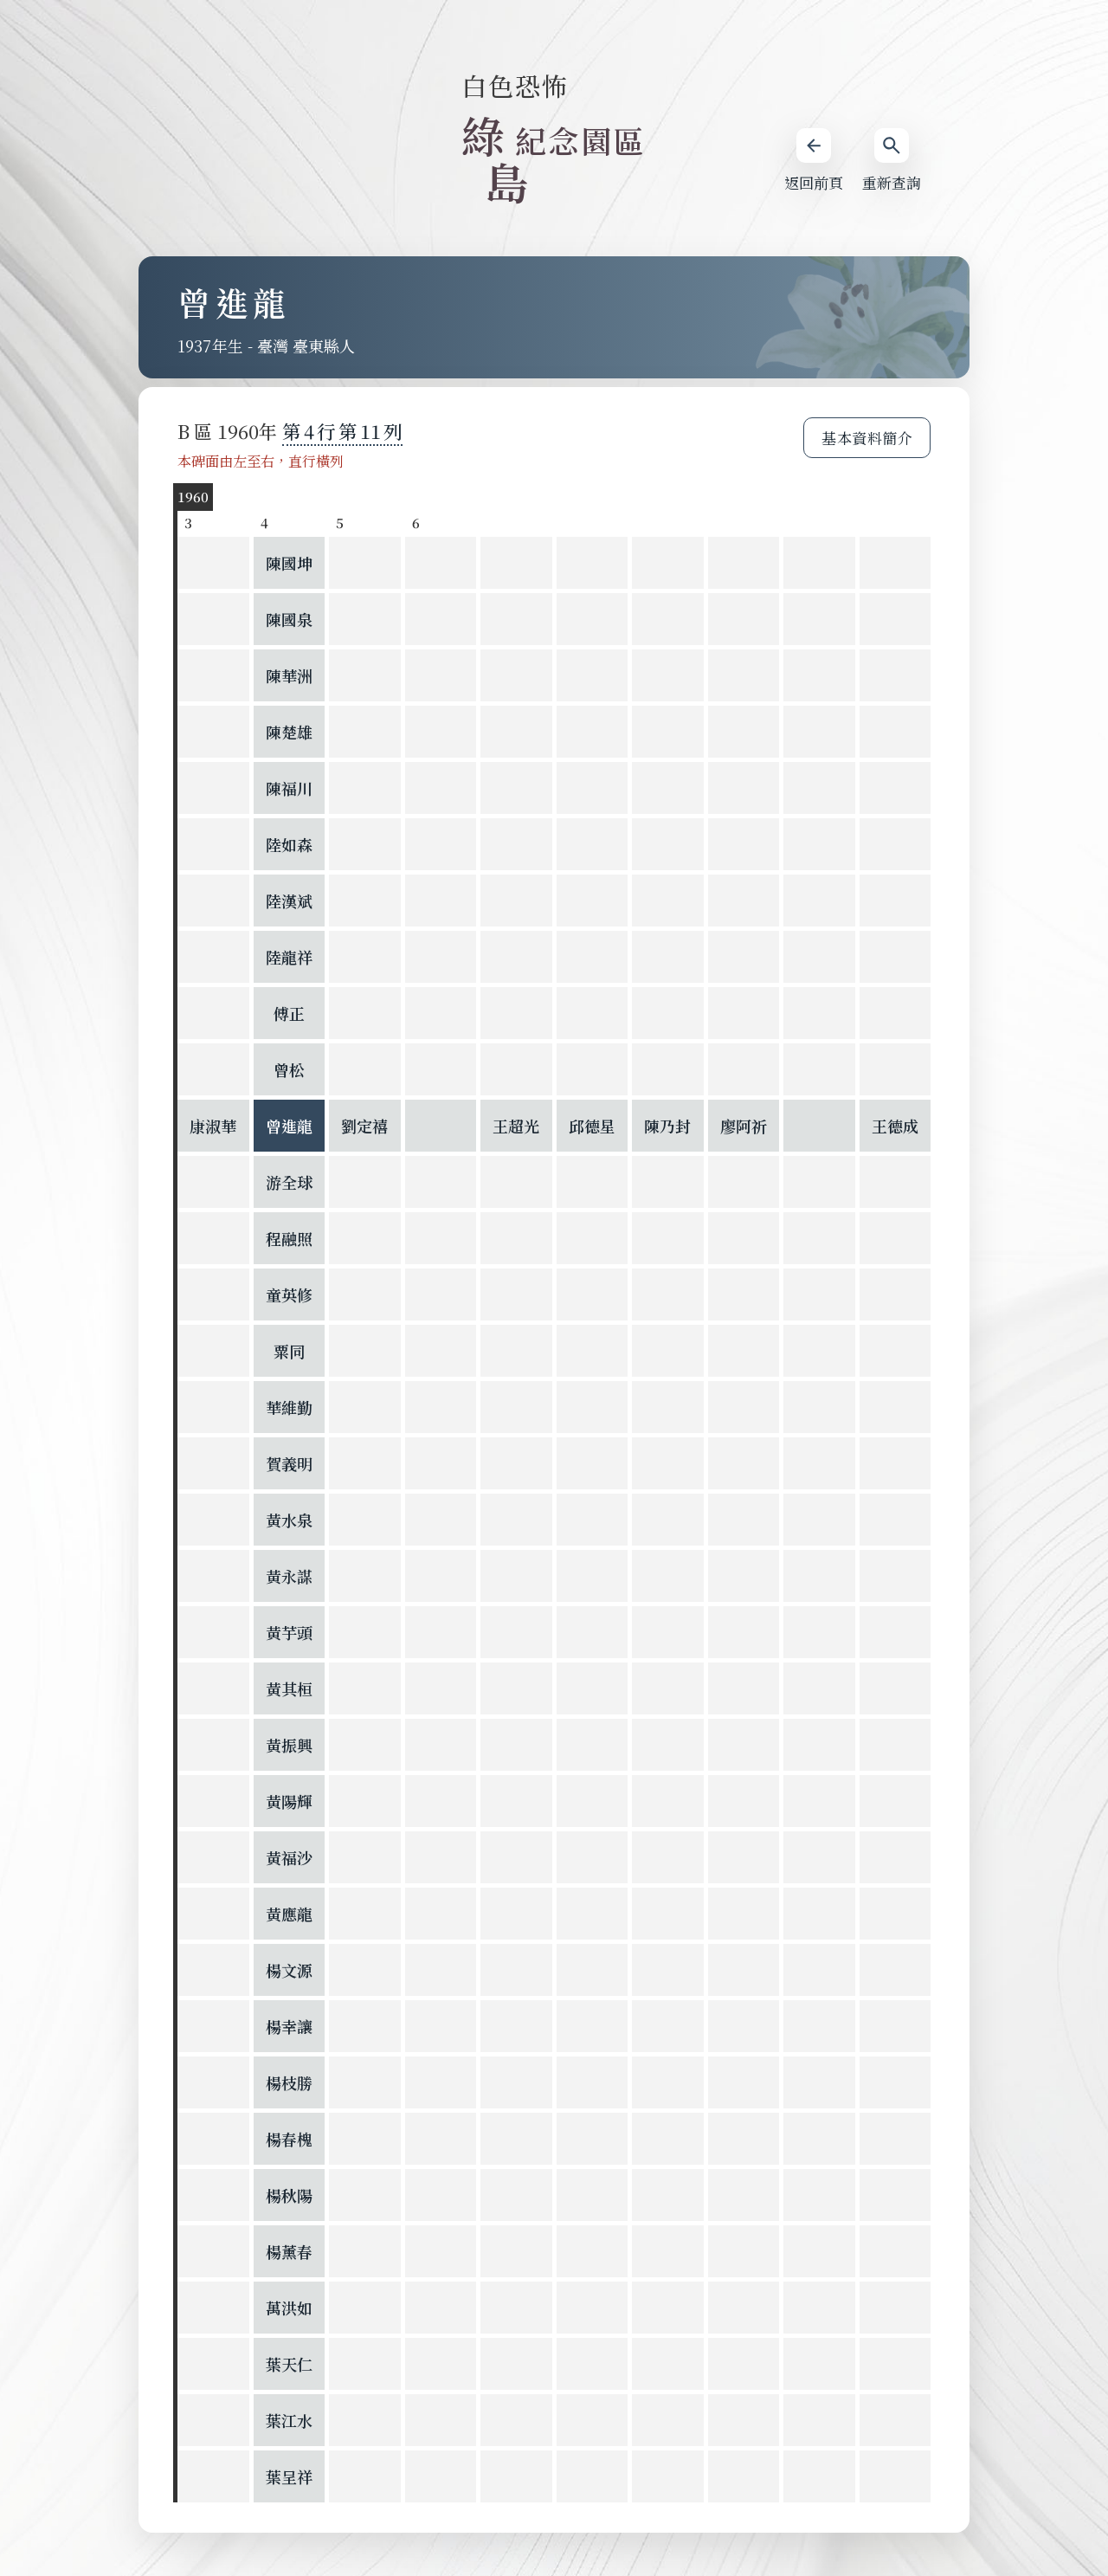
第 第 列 (342, 430)
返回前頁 (813, 160)
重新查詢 (891, 160)
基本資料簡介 (866, 438)
